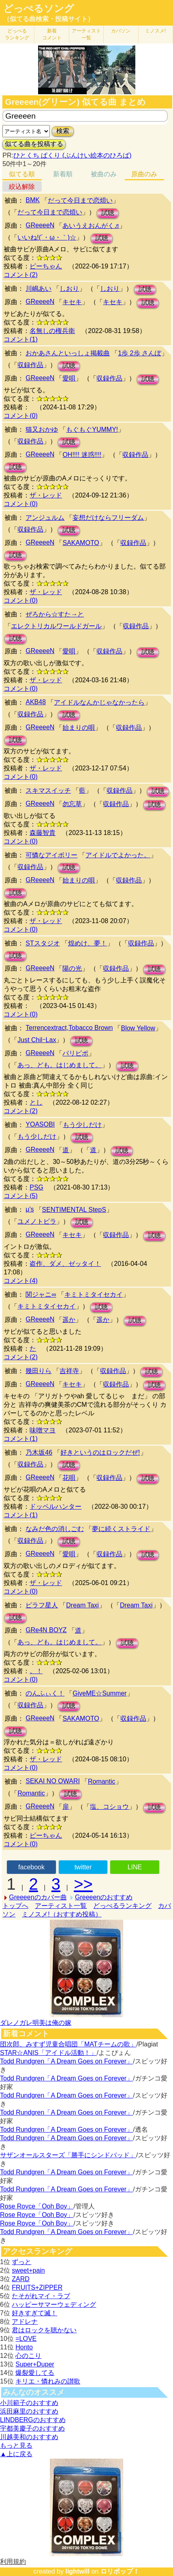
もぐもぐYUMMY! (92, 429)
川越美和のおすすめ (29, 2436)
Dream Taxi (82, 1605)
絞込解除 (22, 186)
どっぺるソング (38, 8)
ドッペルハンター (55, 1506)
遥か (68, 1319)
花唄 (68, 1477)
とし (36, 1102)
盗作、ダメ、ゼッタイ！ (65, 1263)
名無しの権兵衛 (52, 330)
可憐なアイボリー (51, 855)
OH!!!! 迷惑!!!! (81, 454)
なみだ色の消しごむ (55, 1528)
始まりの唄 (78, 727)
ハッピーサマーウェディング (54, 2304)
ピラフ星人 (42, 1605)
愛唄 (68, 378)
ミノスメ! (155, 31)
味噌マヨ (43, 1430)
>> (83, 1884)
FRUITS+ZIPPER (37, 2287)
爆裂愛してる (34, 2372)
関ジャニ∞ (41, 1294)
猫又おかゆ (42, 429)
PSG (36, 1187)
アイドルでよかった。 (117, 855)
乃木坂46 (39, 1452)
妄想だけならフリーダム (108, 517)
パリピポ (75, 1053)
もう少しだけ (82, 1124)
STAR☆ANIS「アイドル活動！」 (48, 2052)
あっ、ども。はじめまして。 (59, 1065)
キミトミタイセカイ (93, 1294)
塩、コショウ (109, 1806)
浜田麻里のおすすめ (29, 2411)
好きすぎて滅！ (34, 2313)
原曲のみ (144, 174)
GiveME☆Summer (99, 1693)
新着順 (63, 174)
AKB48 (36, 702)
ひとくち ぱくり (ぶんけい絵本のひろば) (72, 155)
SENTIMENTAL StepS (74, 1209)
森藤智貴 (43, 832)
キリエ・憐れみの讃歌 (47, 2381)
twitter (83, 1867)
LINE (135, 1867)
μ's (30, 1209)
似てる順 (22, 174)
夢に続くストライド (121, 1528)
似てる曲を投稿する (34, 144)
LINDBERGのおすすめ (33, 2419)
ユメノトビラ (36, 1221)
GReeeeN (40, 225)
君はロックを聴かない (44, 2330)
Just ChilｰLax (36, 1039)
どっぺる (17, 34)
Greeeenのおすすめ (103, 1897)
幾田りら (38, 1370)
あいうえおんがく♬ (90, 225)
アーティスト (86, 34)
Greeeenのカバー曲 (37, 1897)
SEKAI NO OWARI (53, 1781)
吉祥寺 (69, 1370)
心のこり (28, 2355)
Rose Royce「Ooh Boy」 (36, 2206)
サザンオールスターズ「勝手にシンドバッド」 (68, 2155)
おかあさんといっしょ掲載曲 (68, 353)
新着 (52, 34)
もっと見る (16, 2445)
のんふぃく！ (45, 1693)
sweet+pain (28, 2270)
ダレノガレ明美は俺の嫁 (35, 2022)
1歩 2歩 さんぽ (139, 353)
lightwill (77, 2571)
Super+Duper (34, 2364)
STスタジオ (43, 943)
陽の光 (72, 968)
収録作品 (30, 364)
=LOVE (25, 2338)
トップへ (15, 1905)
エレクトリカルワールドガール (56, 626)
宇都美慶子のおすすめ (32, 2428)
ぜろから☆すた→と (55, 614)
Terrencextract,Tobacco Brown (69, 1027)
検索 (62, 131)
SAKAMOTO (80, 542)
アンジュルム (45, 517)
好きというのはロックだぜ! (100, 1452)
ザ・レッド (46, 495)
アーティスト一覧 (61, 1905)
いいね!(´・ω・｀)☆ (46, 237)
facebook (31, 1867)
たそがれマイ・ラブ (41, 2296)
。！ (36, 1671)
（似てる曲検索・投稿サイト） (48, 18)
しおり (69, 288)
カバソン (120, 31)
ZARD (21, 2278)
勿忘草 (72, 803)
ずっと (21, 2261)
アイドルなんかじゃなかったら (99, 702)
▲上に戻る (16, 2454)
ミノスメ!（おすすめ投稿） (61, 1914)
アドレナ (25, 2321)
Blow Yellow (138, 1028)
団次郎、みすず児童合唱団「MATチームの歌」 (68, 2044)
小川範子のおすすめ (29, 2402)
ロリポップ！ (119, 2571)
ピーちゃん (46, 266)
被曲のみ (104, 174)
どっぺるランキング (122, 1905)
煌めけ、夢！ (87, 943)
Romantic (101, 1781)
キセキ (72, 301)
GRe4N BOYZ (46, 1629)
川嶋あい (38, 288)
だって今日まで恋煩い (80, 200)
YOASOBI (40, 1124)
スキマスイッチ (48, 790)
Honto (24, 2347)
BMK (33, 200)
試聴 (107, 213)
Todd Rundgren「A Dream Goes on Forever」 (66, 2061)
